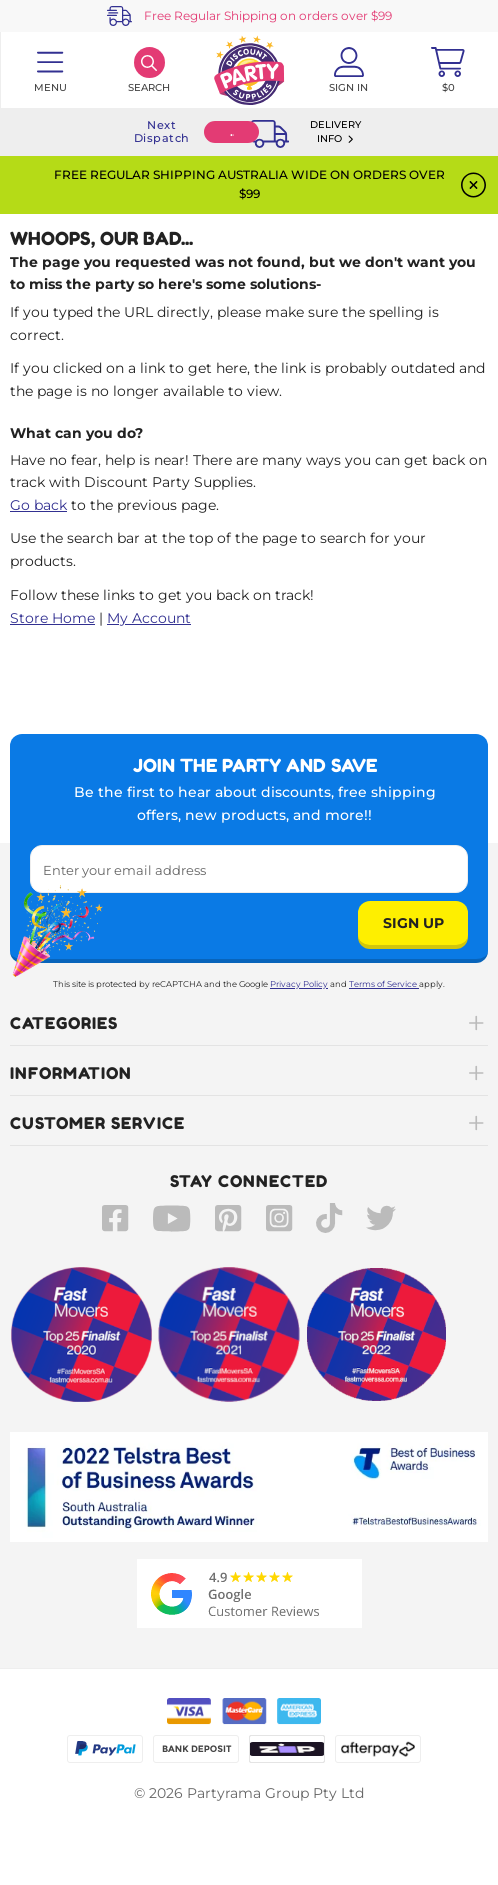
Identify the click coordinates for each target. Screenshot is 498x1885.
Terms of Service (384, 984)
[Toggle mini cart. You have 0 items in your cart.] (448, 70)
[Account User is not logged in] (349, 70)
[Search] (150, 70)
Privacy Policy (299, 984)
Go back (38, 505)
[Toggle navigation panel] (50, 70)
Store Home (52, 618)
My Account (149, 618)
